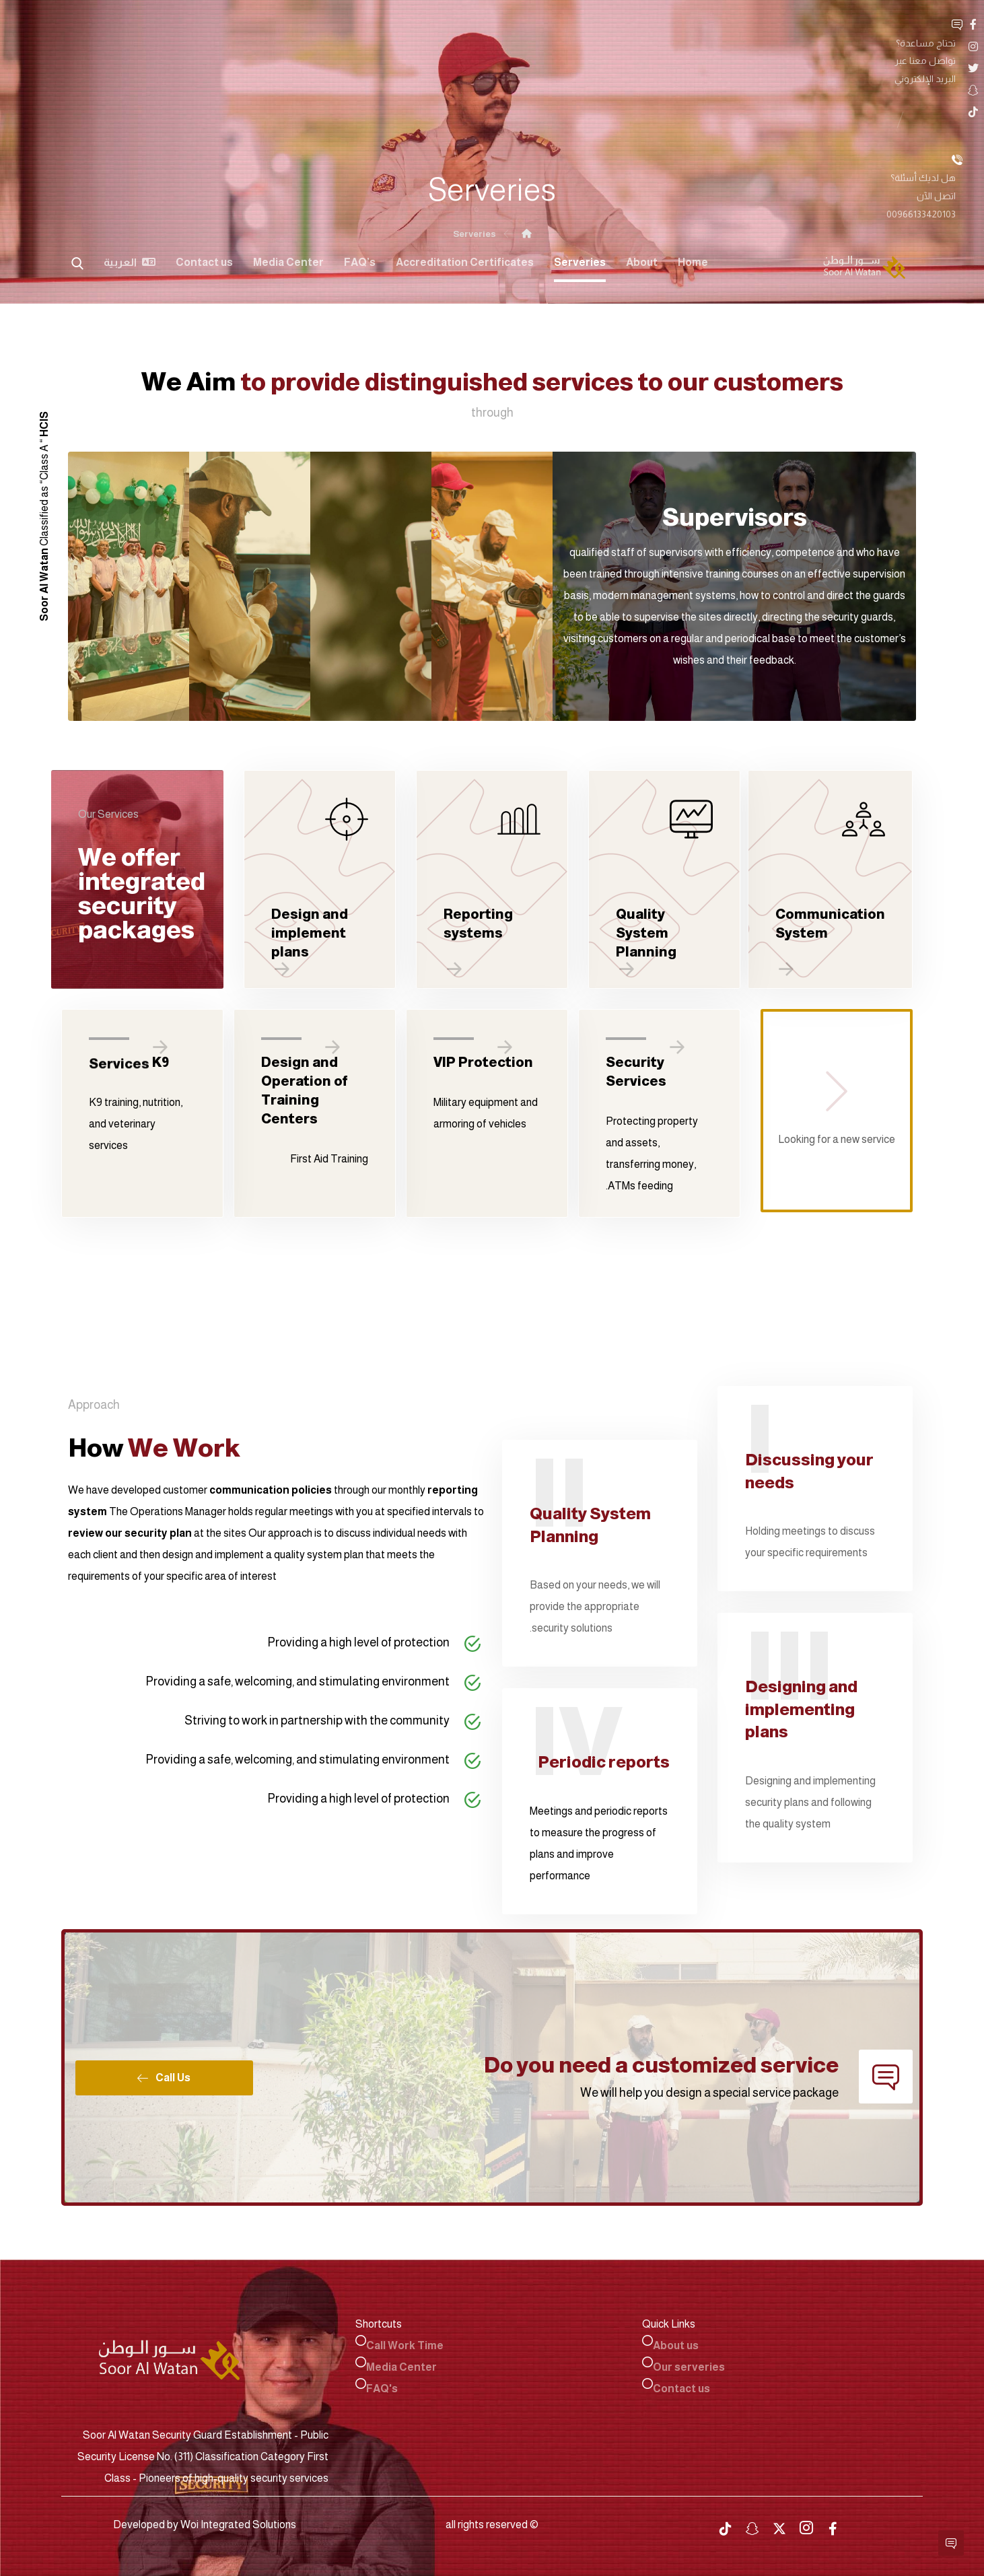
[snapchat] (752, 2524)
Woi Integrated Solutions (238, 2520)
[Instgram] (890, 24)
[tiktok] (725, 2524)
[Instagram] (806, 2523)
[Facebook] (912, 24)
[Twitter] (869, 24)
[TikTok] (826, 24)
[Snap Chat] (847, 24)
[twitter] (779, 2524)
